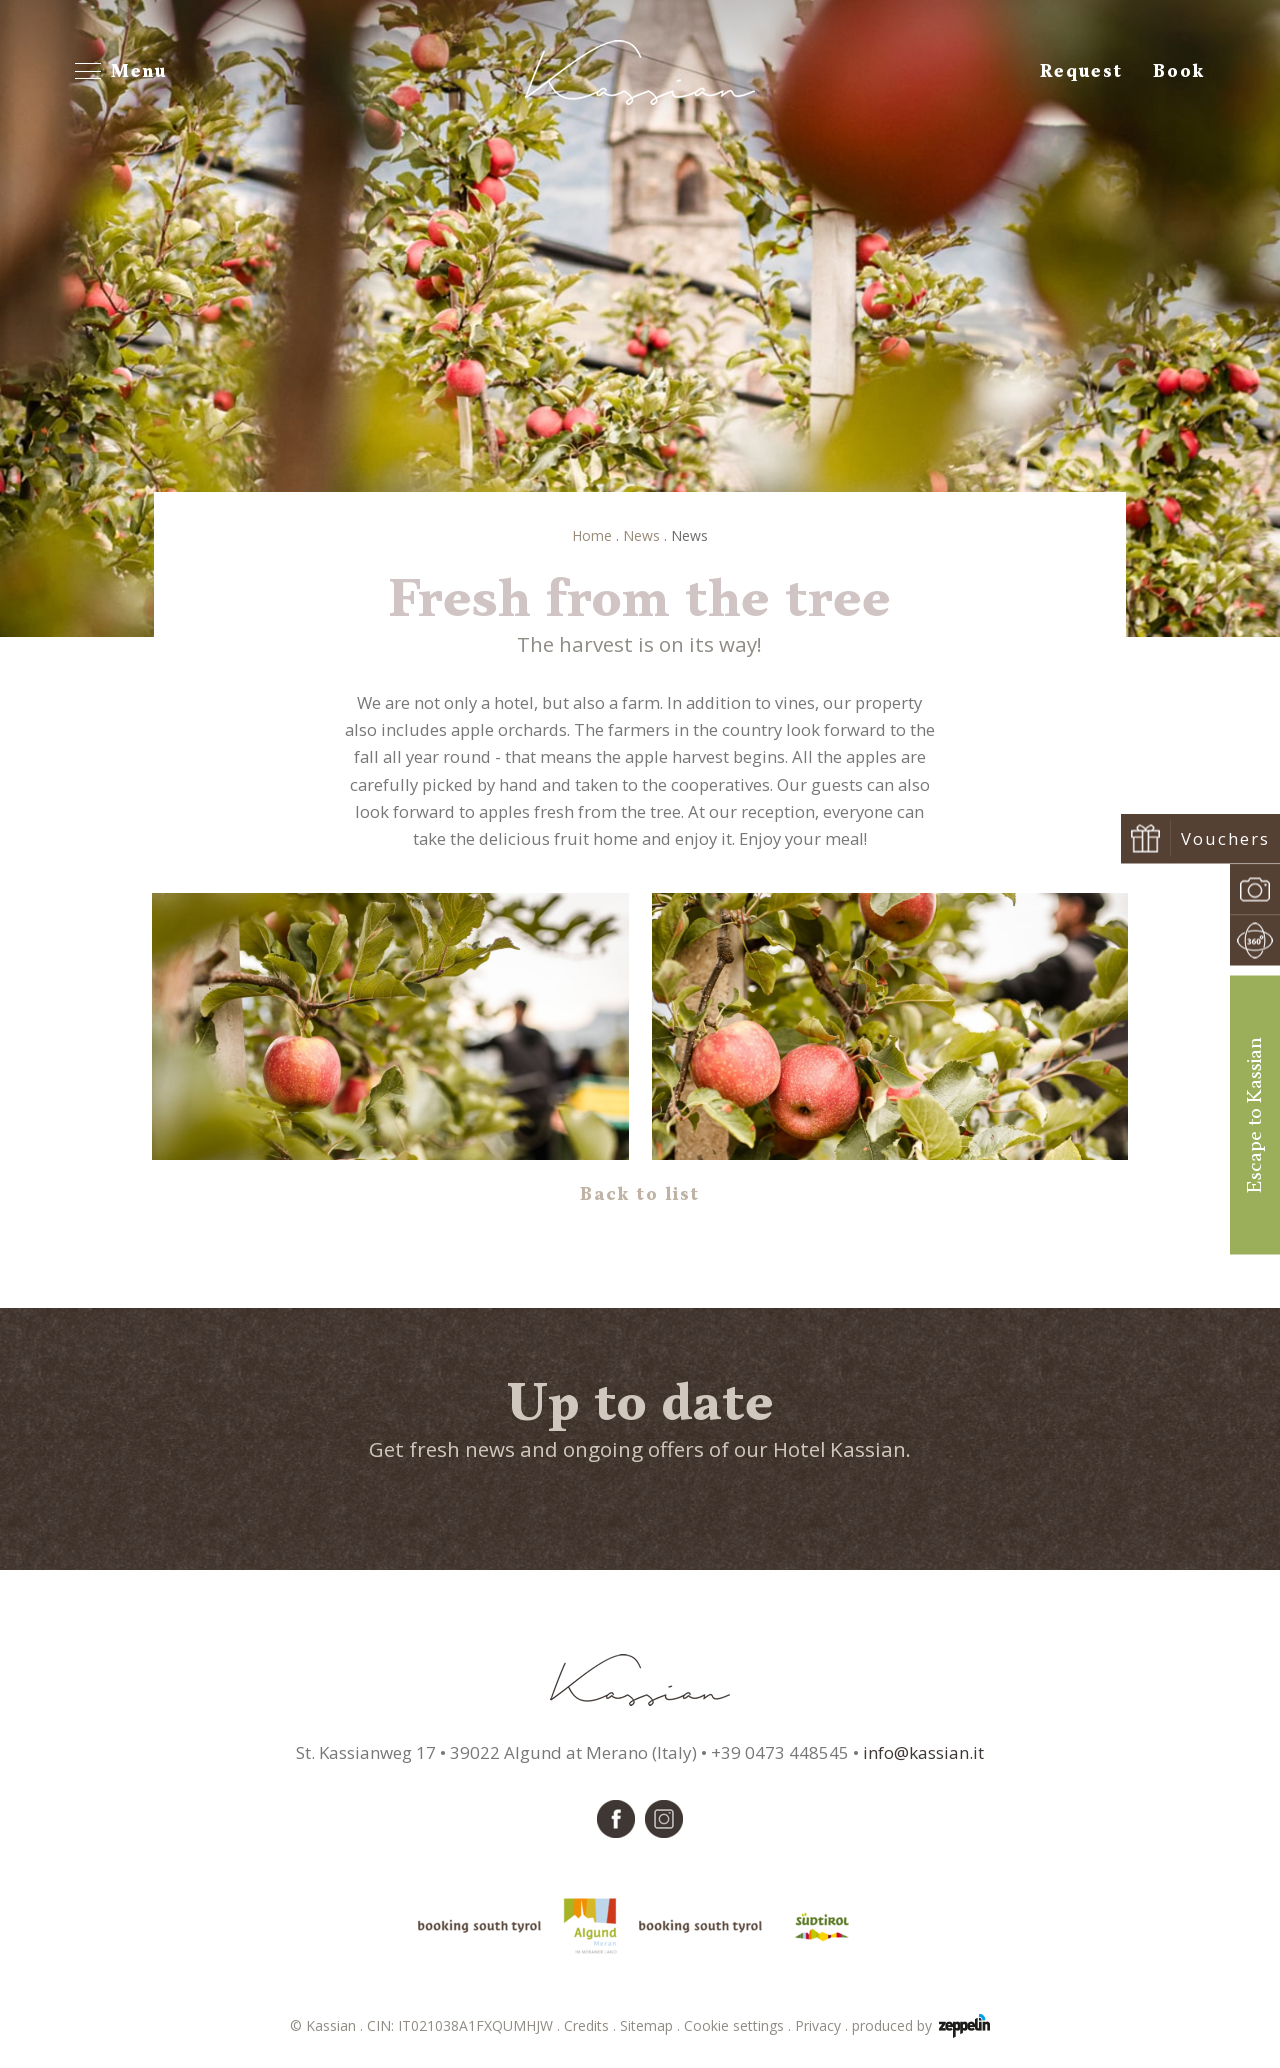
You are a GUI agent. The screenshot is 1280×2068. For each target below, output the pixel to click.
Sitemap (652, 2025)
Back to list (640, 1195)
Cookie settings (739, 2025)
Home (592, 535)
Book (1179, 72)
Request (1081, 72)
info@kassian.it (923, 1752)
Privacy (823, 2025)
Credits (592, 2025)
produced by (921, 2026)
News (641, 535)
